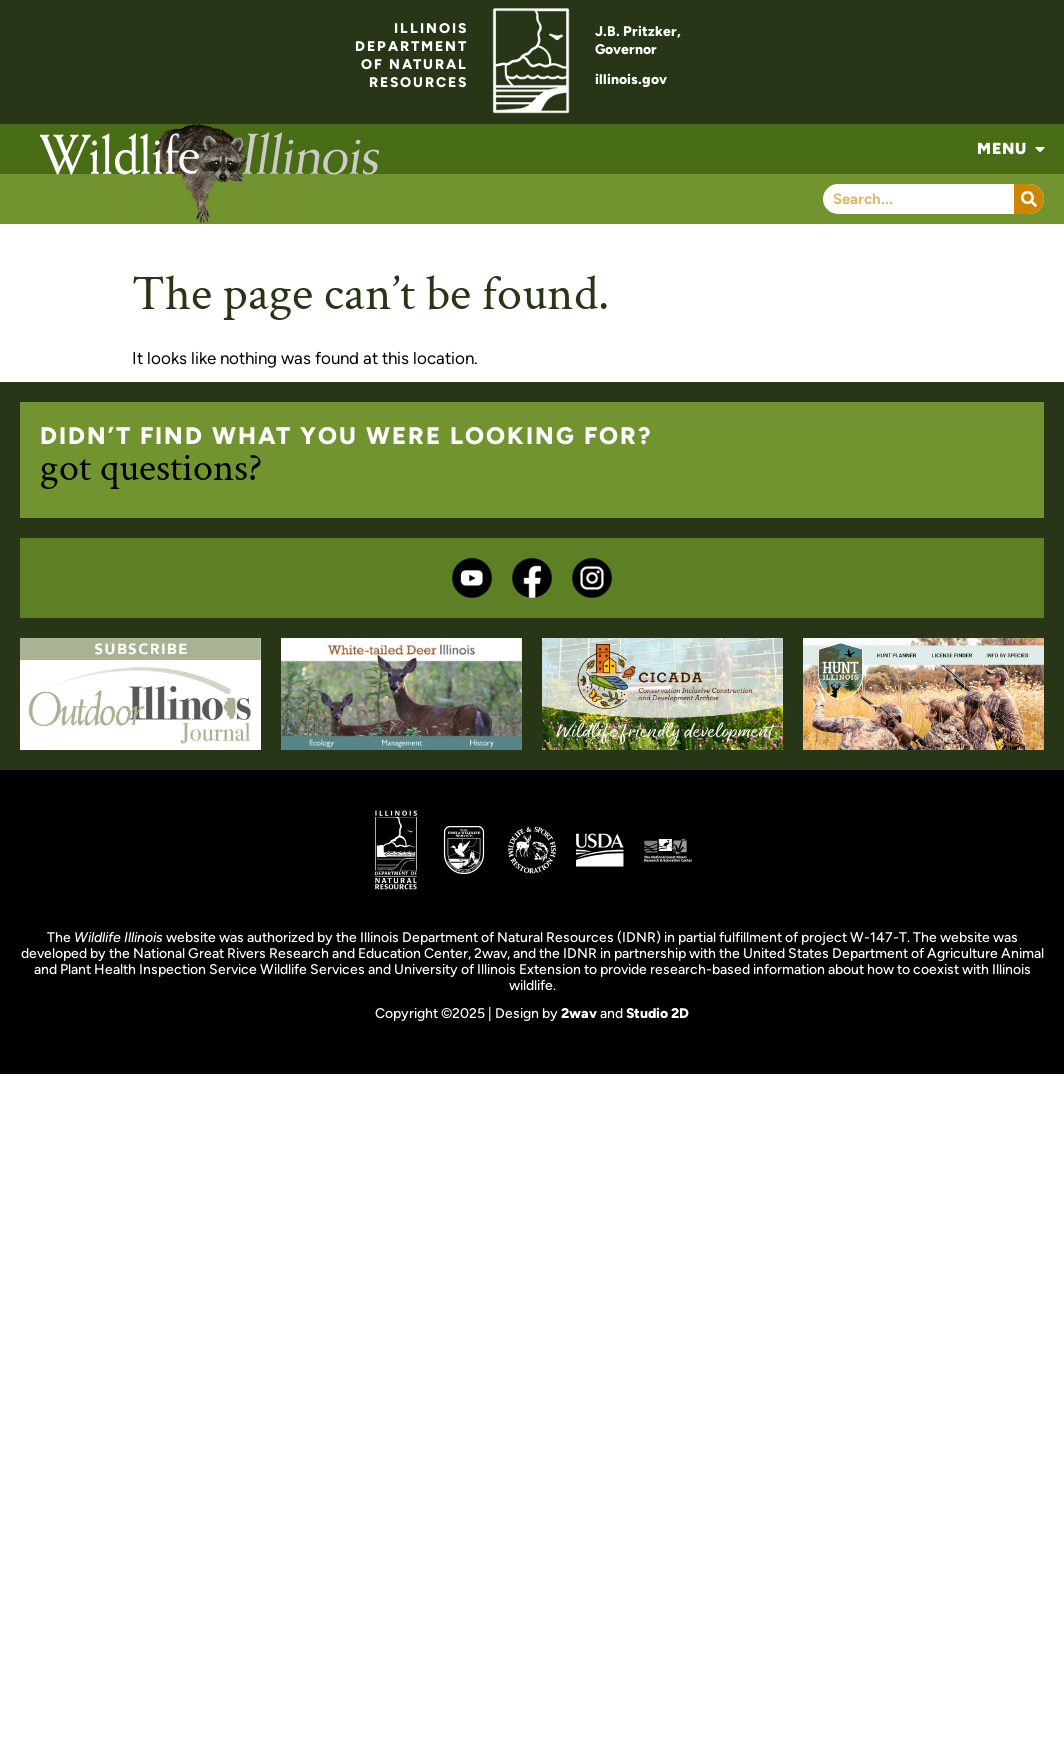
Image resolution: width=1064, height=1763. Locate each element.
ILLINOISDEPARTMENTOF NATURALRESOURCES (411, 55)
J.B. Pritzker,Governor (638, 40)
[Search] (1029, 199)
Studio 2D (657, 1013)
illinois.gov (631, 79)
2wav (579, 1013)
